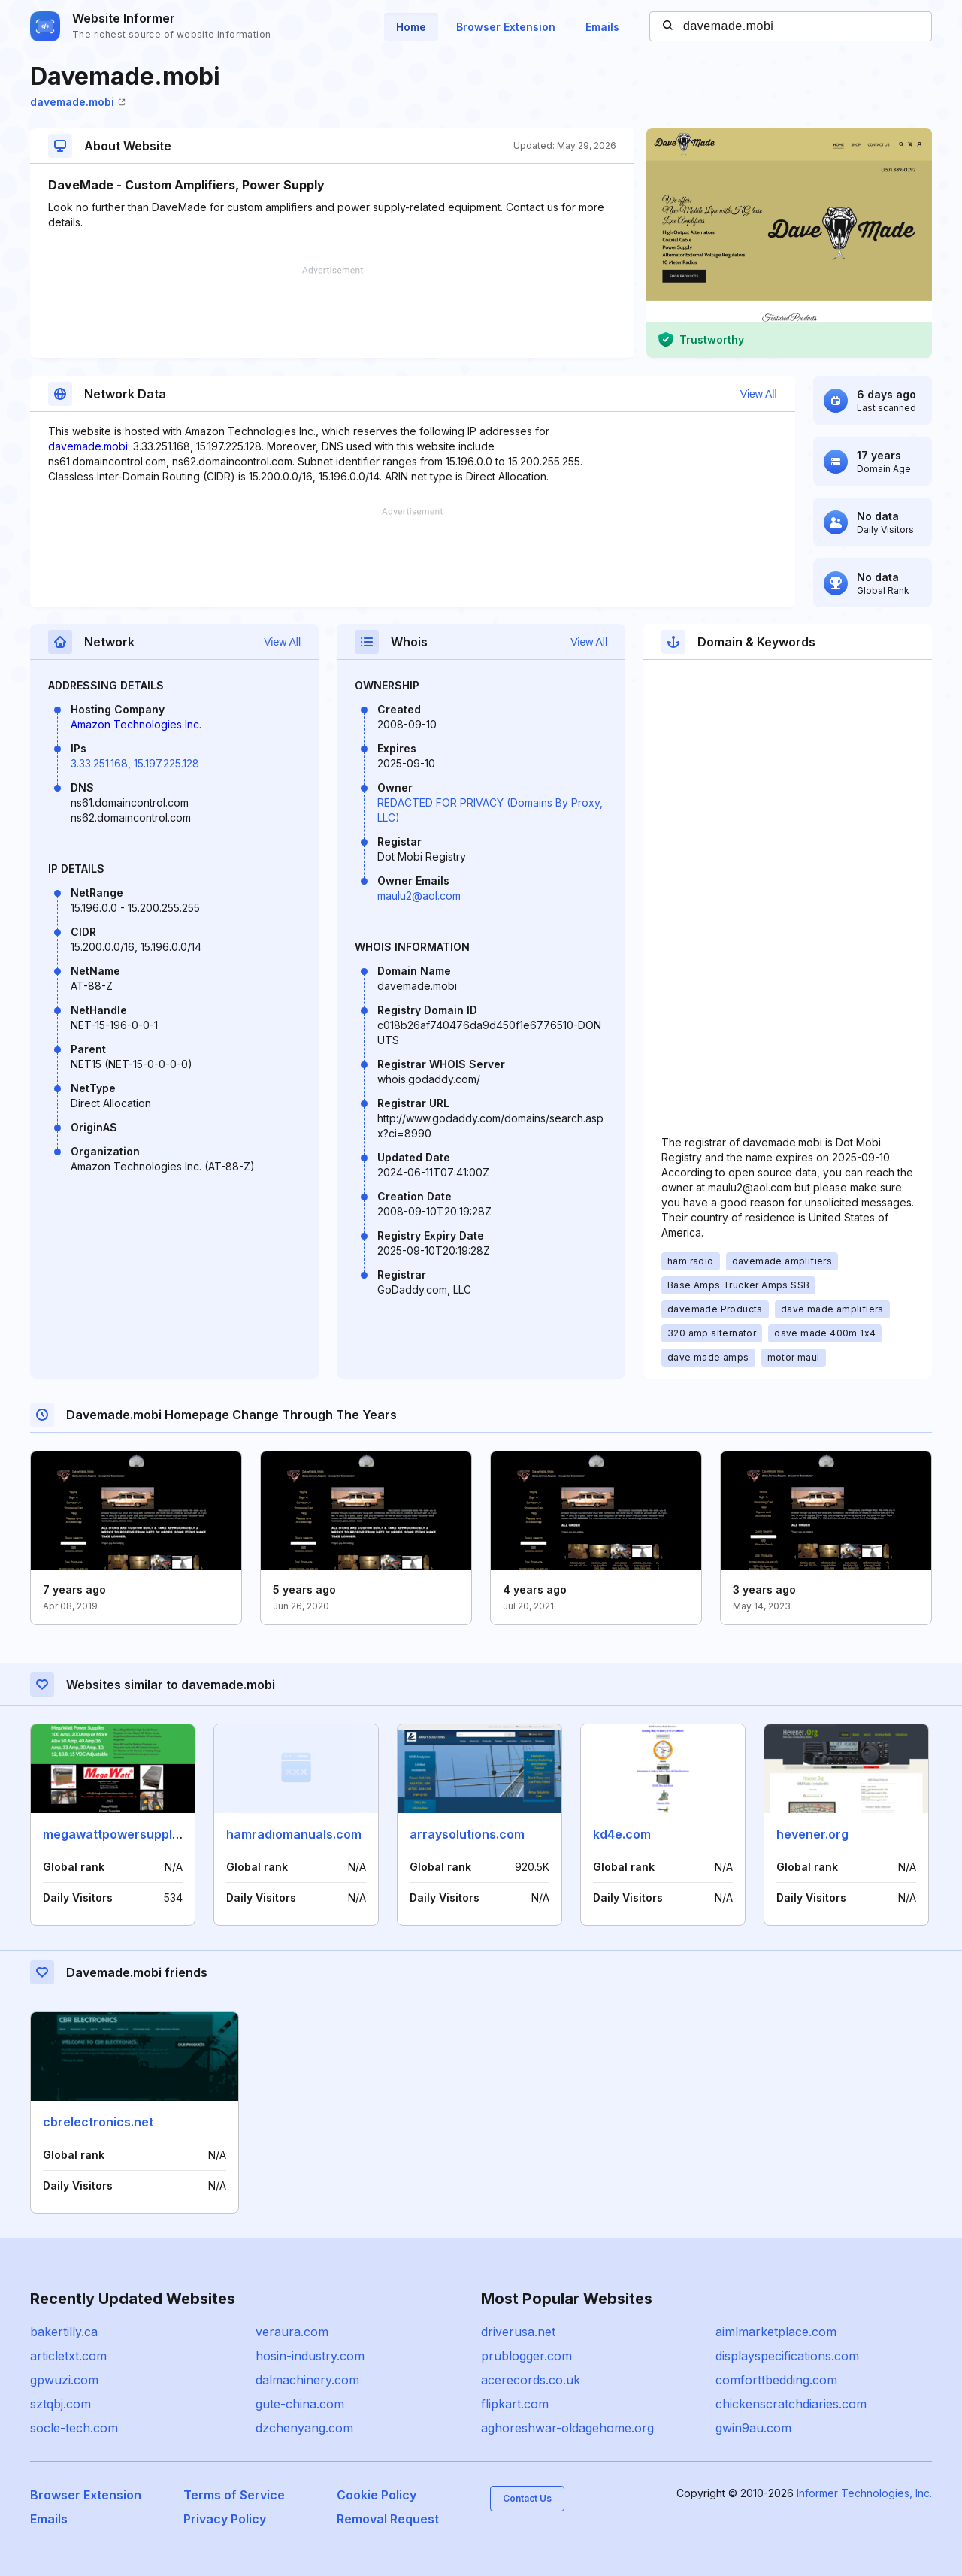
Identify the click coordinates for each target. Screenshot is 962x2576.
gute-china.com (300, 2403)
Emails (602, 26)
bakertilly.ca (64, 2331)
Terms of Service (234, 2494)
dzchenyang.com (304, 2427)
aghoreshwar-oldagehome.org (567, 2427)
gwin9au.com (753, 2427)
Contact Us (527, 2498)
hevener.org (812, 1834)
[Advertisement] (332, 312)
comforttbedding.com (776, 2379)
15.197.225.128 (166, 763)
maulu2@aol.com (419, 895)
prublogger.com (526, 2355)
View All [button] (758, 394)
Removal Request (388, 2518)
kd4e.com (622, 1834)
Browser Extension (505, 26)
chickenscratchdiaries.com (791, 2403)
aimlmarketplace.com (775, 2331)
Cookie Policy (376, 2494)
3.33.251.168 (99, 763)
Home (411, 26)
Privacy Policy (224, 2518)
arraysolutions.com (467, 1834)
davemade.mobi (78, 101)
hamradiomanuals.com (294, 1834)
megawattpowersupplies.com (130, 1834)
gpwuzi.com (64, 2379)
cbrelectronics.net (98, 2122)
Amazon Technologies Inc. (136, 724)
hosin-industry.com (310, 2355)
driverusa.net (518, 2331)
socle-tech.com (74, 2427)
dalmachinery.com (307, 2379)
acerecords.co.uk (530, 2379)
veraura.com (292, 2331)
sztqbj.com (60, 2403)
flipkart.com (515, 2403)
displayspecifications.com (787, 2355)
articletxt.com (68, 2355)
